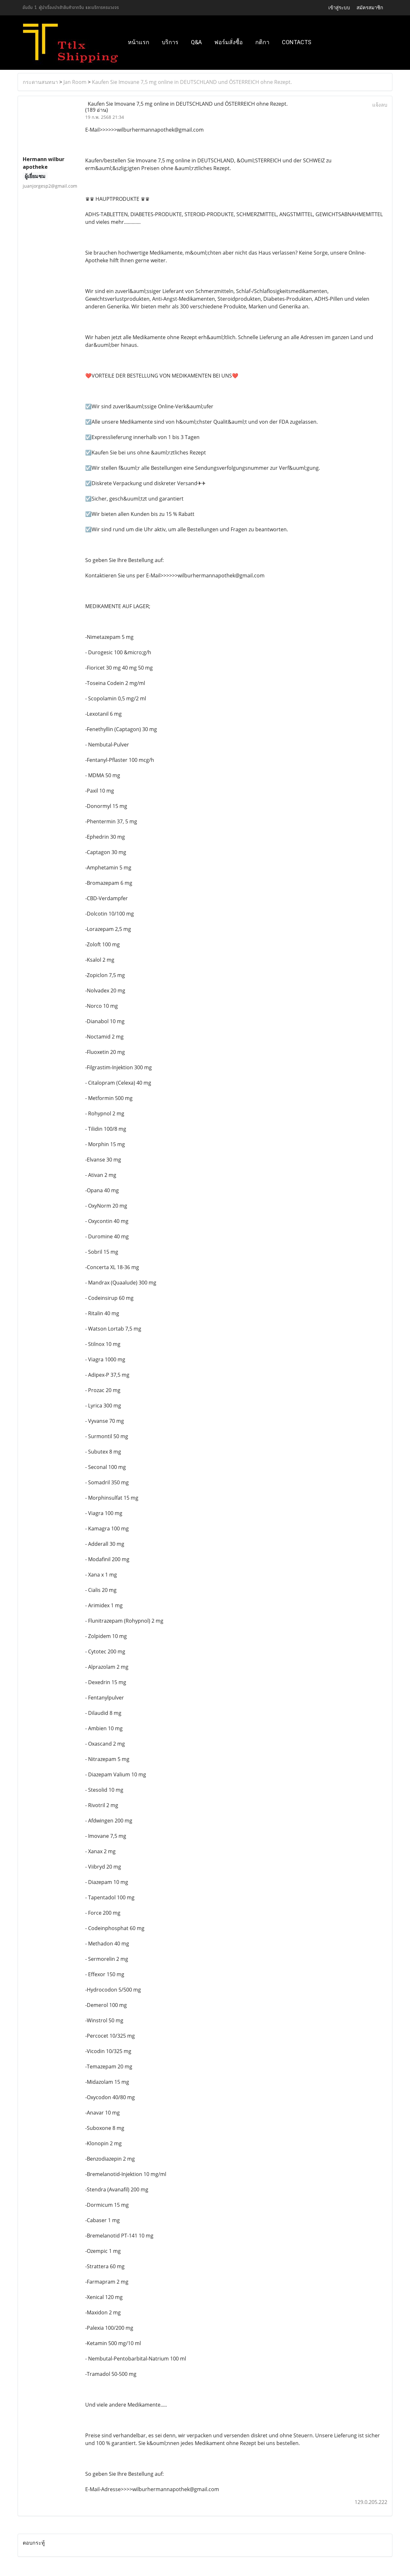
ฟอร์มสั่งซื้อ (228, 42)
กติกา (262, 42)
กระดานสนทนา (40, 82)
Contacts (296, 42)
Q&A (196, 42)
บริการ (170, 42)
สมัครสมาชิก (370, 7)
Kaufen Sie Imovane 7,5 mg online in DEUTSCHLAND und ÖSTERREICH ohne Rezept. (192, 82)
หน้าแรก (138, 42)
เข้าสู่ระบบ (339, 7)
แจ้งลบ (379, 104)
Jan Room (74, 82)
